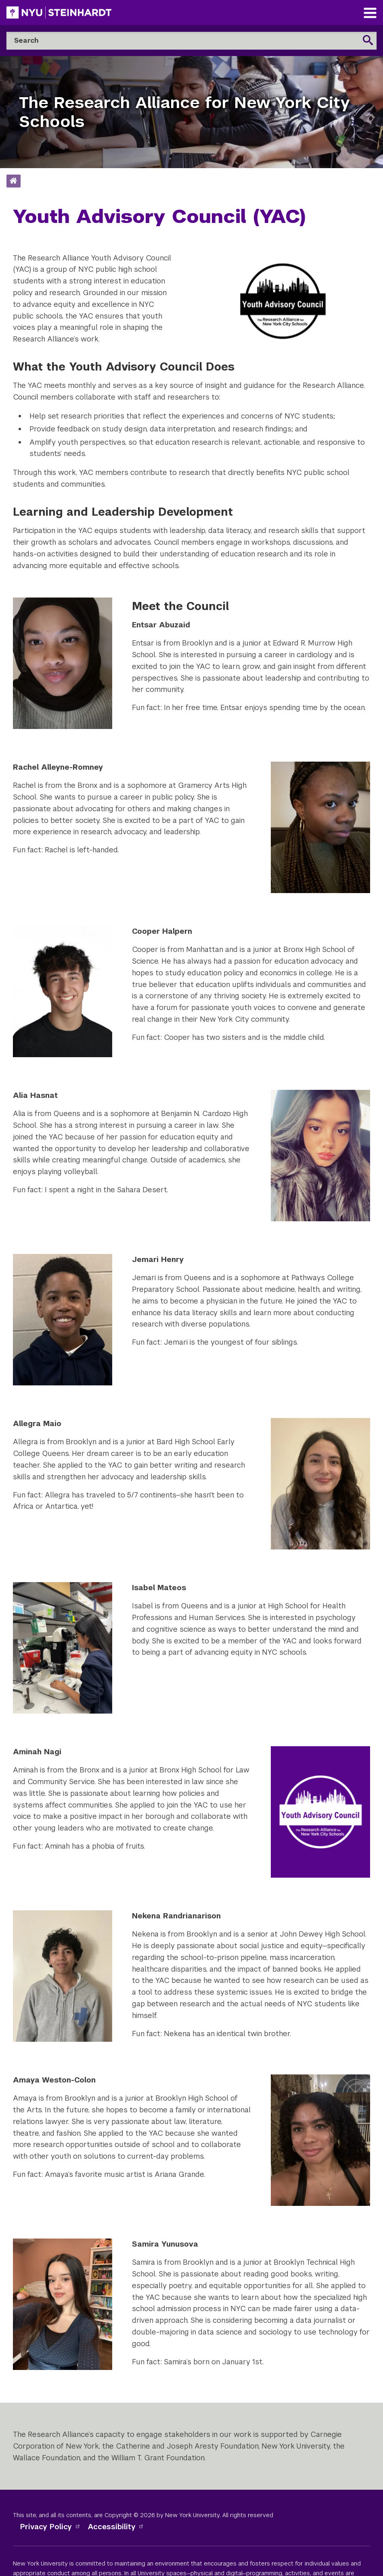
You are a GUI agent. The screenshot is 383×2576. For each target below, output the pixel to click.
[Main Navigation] (370, 14)
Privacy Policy (50, 2526)
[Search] (191, 41)
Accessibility (116, 2526)
